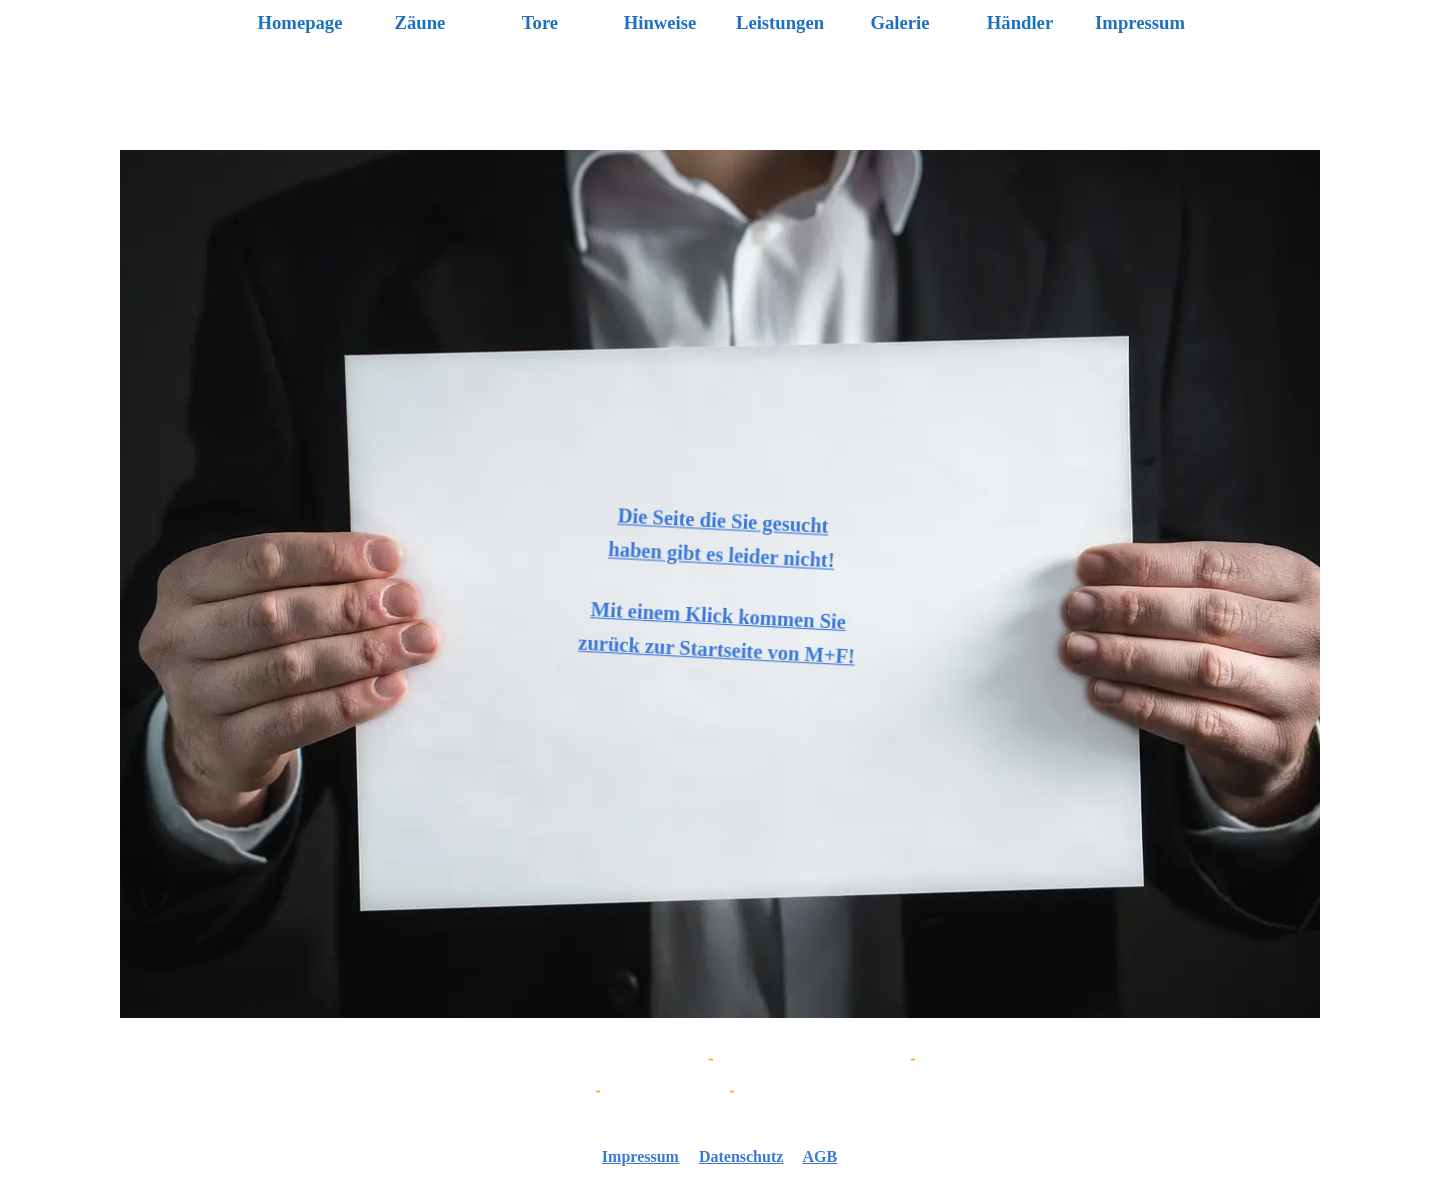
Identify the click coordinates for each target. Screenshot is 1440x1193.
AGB (819, 1156)
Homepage (300, 22)
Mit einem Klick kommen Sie (720, 615)
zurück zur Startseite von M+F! (720, 649)
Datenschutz (741, 1156)
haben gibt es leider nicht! (719, 554)
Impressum (1140, 22)
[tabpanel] (720, 1075)
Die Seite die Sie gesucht (719, 520)
